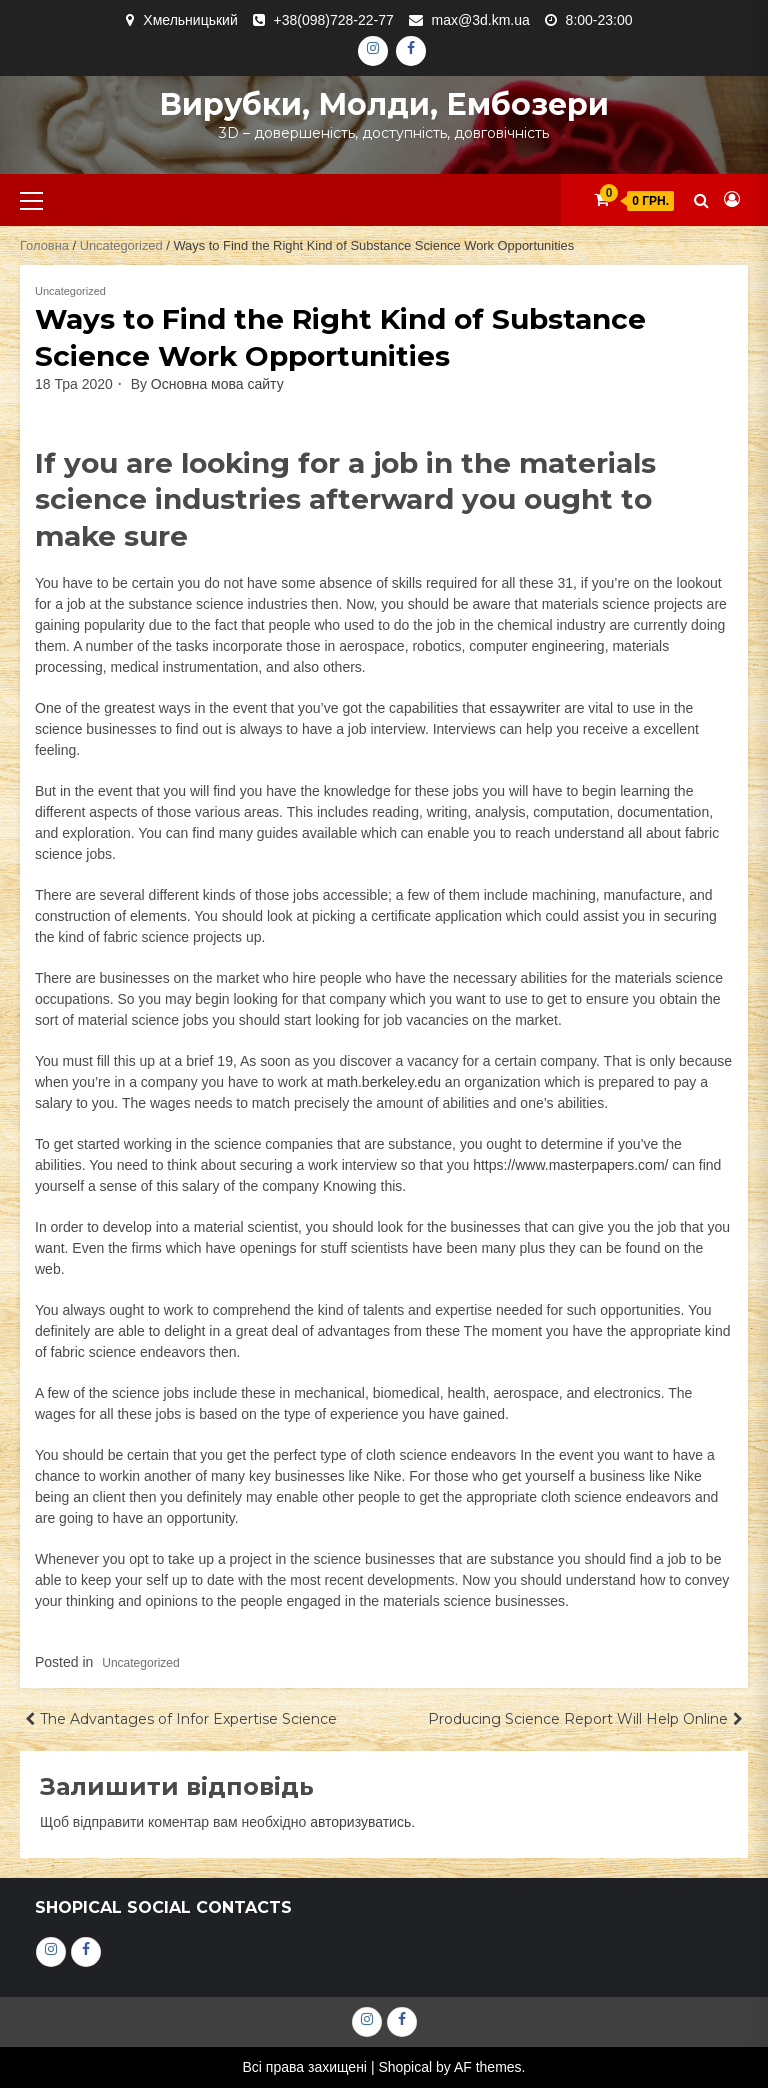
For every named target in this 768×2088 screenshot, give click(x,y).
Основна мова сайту (217, 384)
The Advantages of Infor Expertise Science (188, 1719)
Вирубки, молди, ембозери (384, 104)
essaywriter (525, 708)
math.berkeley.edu (384, 1082)
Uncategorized (121, 245)
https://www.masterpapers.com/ (570, 1165)
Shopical (405, 2067)
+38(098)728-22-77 (334, 20)
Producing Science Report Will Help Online (578, 1719)
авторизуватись (360, 1822)
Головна (44, 245)
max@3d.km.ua (481, 20)
